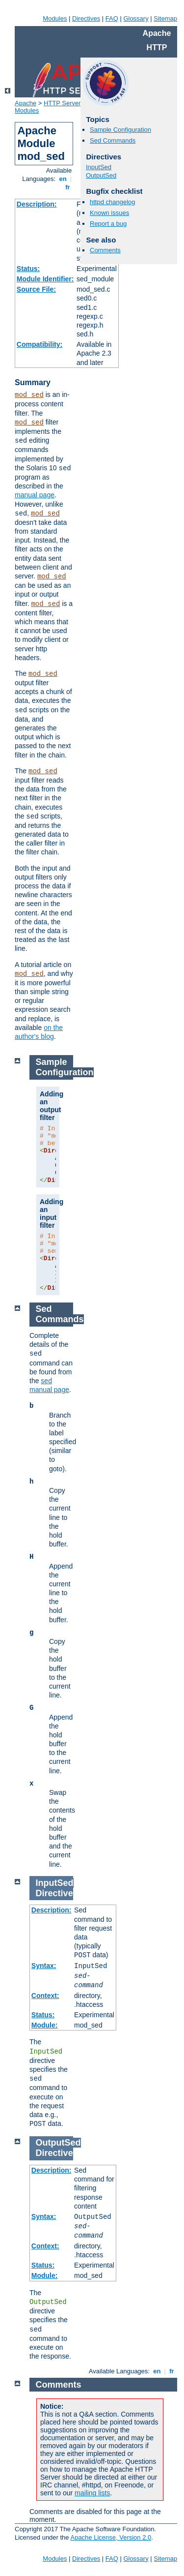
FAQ (111, 18)
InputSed (98, 167)
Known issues (109, 212)
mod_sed (29, 395)
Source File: (36, 289)
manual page (34, 495)
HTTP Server (62, 103)
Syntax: (43, 1966)
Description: (37, 204)
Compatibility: (39, 344)
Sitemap (165, 18)
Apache (25, 103)
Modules (55, 18)
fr (68, 187)
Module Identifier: (45, 279)
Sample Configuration (120, 129)
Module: (44, 2025)
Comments (105, 250)
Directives (86, 18)
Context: (45, 1996)
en (62, 178)
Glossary (135, 18)
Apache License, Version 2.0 (110, 2537)
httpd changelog (112, 202)
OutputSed (101, 175)
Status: (28, 269)
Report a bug (108, 223)
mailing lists (92, 2493)
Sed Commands (112, 140)
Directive (54, 1893)
